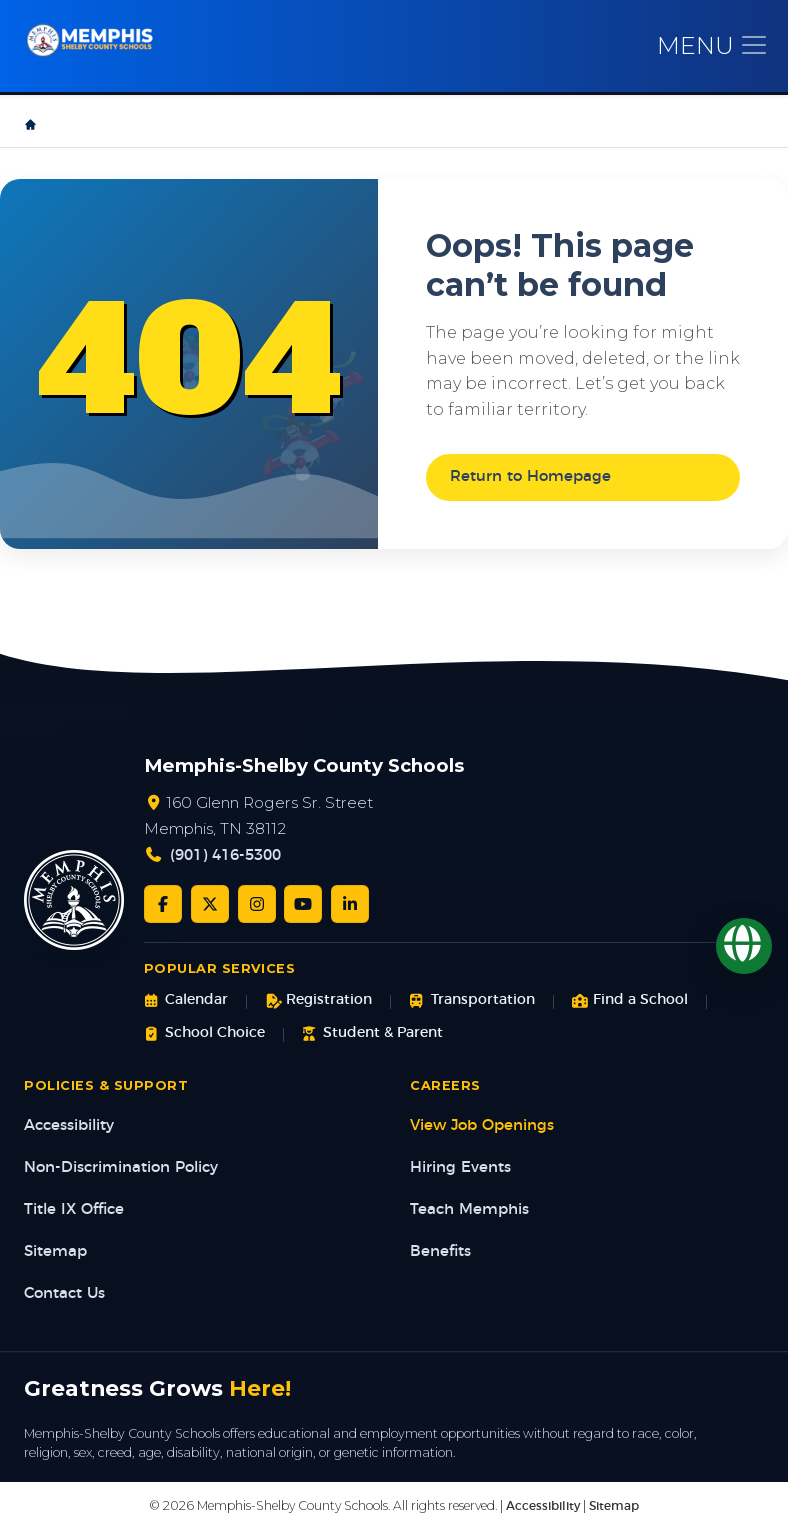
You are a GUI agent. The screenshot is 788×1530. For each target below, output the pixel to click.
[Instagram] (257, 904)
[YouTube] (303, 904)
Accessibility (69, 1125)
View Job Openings (482, 1125)
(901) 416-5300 (225, 855)
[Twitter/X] (210, 904)
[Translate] (744, 946)
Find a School (630, 1000)
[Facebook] (163, 904)
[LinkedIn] (350, 904)
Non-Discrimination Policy (121, 1167)
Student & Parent (372, 1033)
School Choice (204, 1033)
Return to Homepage (530, 476)
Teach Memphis (469, 1209)
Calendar (186, 1000)
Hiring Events (460, 1167)
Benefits (440, 1251)
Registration (318, 1000)
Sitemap (55, 1251)
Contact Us (64, 1293)
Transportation (471, 1000)
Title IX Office (74, 1209)
